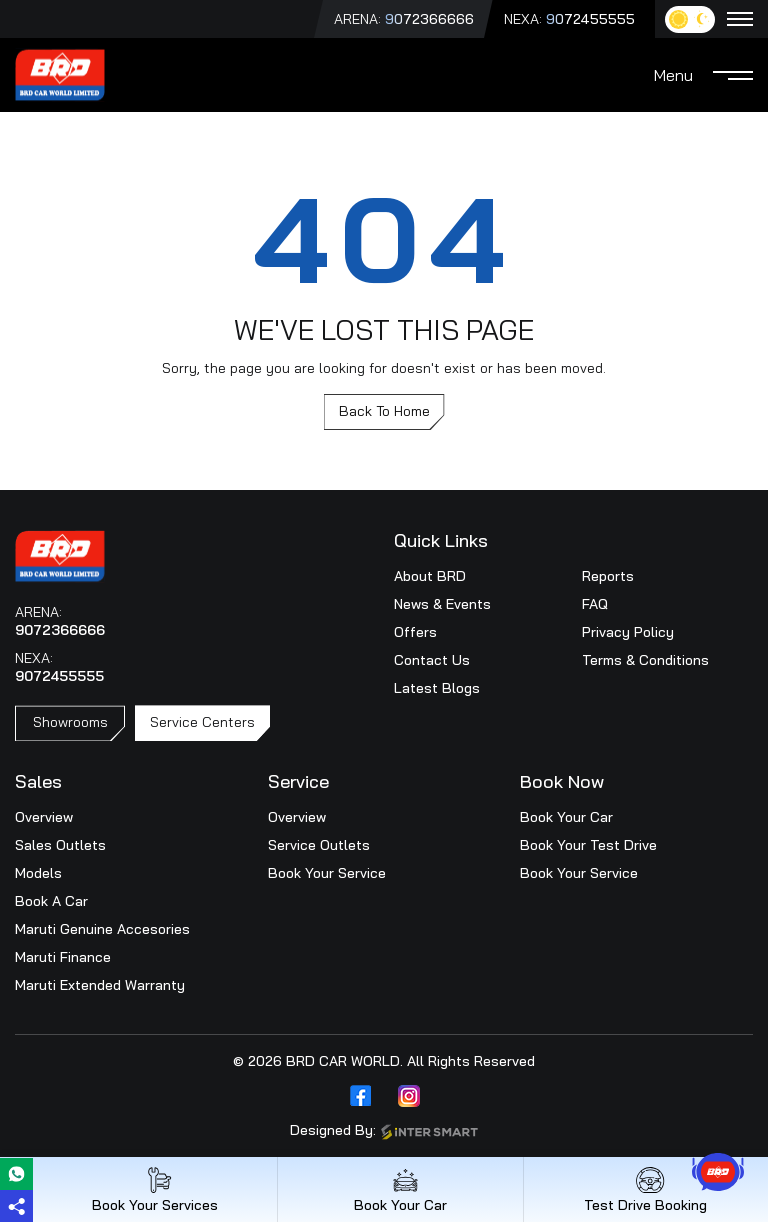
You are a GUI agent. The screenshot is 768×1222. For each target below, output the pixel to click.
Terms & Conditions (645, 660)
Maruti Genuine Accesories (102, 929)
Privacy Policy (628, 632)
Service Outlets (319, 845)
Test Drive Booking (645, 1189)
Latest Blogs (437, 688)
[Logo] (60, 73)
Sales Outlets (60, 845)
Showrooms (70, 722)
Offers (415, 632)
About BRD (430, 576)
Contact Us (432, 660)
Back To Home (384, 411)
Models (38, 873)
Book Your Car (566, 817)
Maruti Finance (63, 957)
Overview (44, 817)
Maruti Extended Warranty (100, 985)
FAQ (595, 604)
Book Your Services (155, 1189)
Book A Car (51, 901)
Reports (608, 576)
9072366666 (429, 19)
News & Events (442, 604)
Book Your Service (327, 873)
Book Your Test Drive (588, 845)
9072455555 (590, 19)
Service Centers (202, 722)
